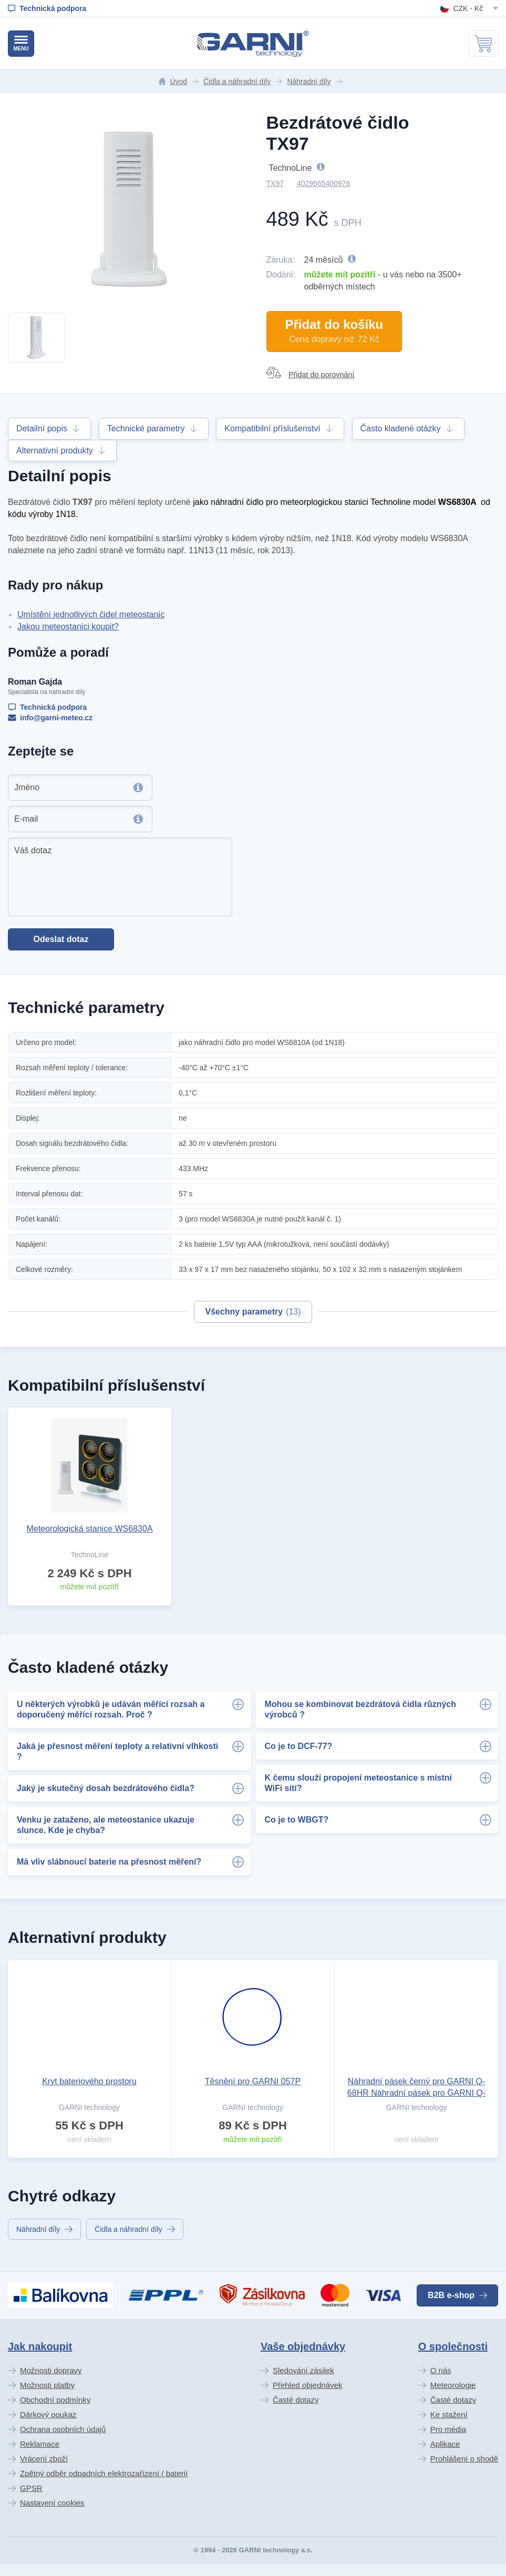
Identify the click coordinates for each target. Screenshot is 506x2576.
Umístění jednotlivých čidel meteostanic (90, 614)
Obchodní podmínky (55, 2399)
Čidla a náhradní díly (237, 81)
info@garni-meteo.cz (50, 717)
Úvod (173, 81)
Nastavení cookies (52, 2502)
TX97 (275, 183)
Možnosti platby (47, 2385)
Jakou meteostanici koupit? (68, 626)
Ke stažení (449, 2414)
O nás (440, 2370)
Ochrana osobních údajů (63, 2429)
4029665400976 (323, 183)
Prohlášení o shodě (464, 2458)
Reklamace (39, 2443)
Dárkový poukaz (48, 2414)
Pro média (448, 2429)
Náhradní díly (309, 81)
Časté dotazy (296, 2399)
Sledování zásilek (303, 2370)
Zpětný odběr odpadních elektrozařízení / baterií (104, 2473)
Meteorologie (453, 2385)
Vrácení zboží (44, 2458)
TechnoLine (322, 167)
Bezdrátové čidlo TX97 (337, 132)
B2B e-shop (457, 2295)
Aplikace (445, 2443)
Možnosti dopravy (51, 2370)
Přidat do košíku (334, 331)
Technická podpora (47, 707)
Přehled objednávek (308, 2385)
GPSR (31, 2488)
